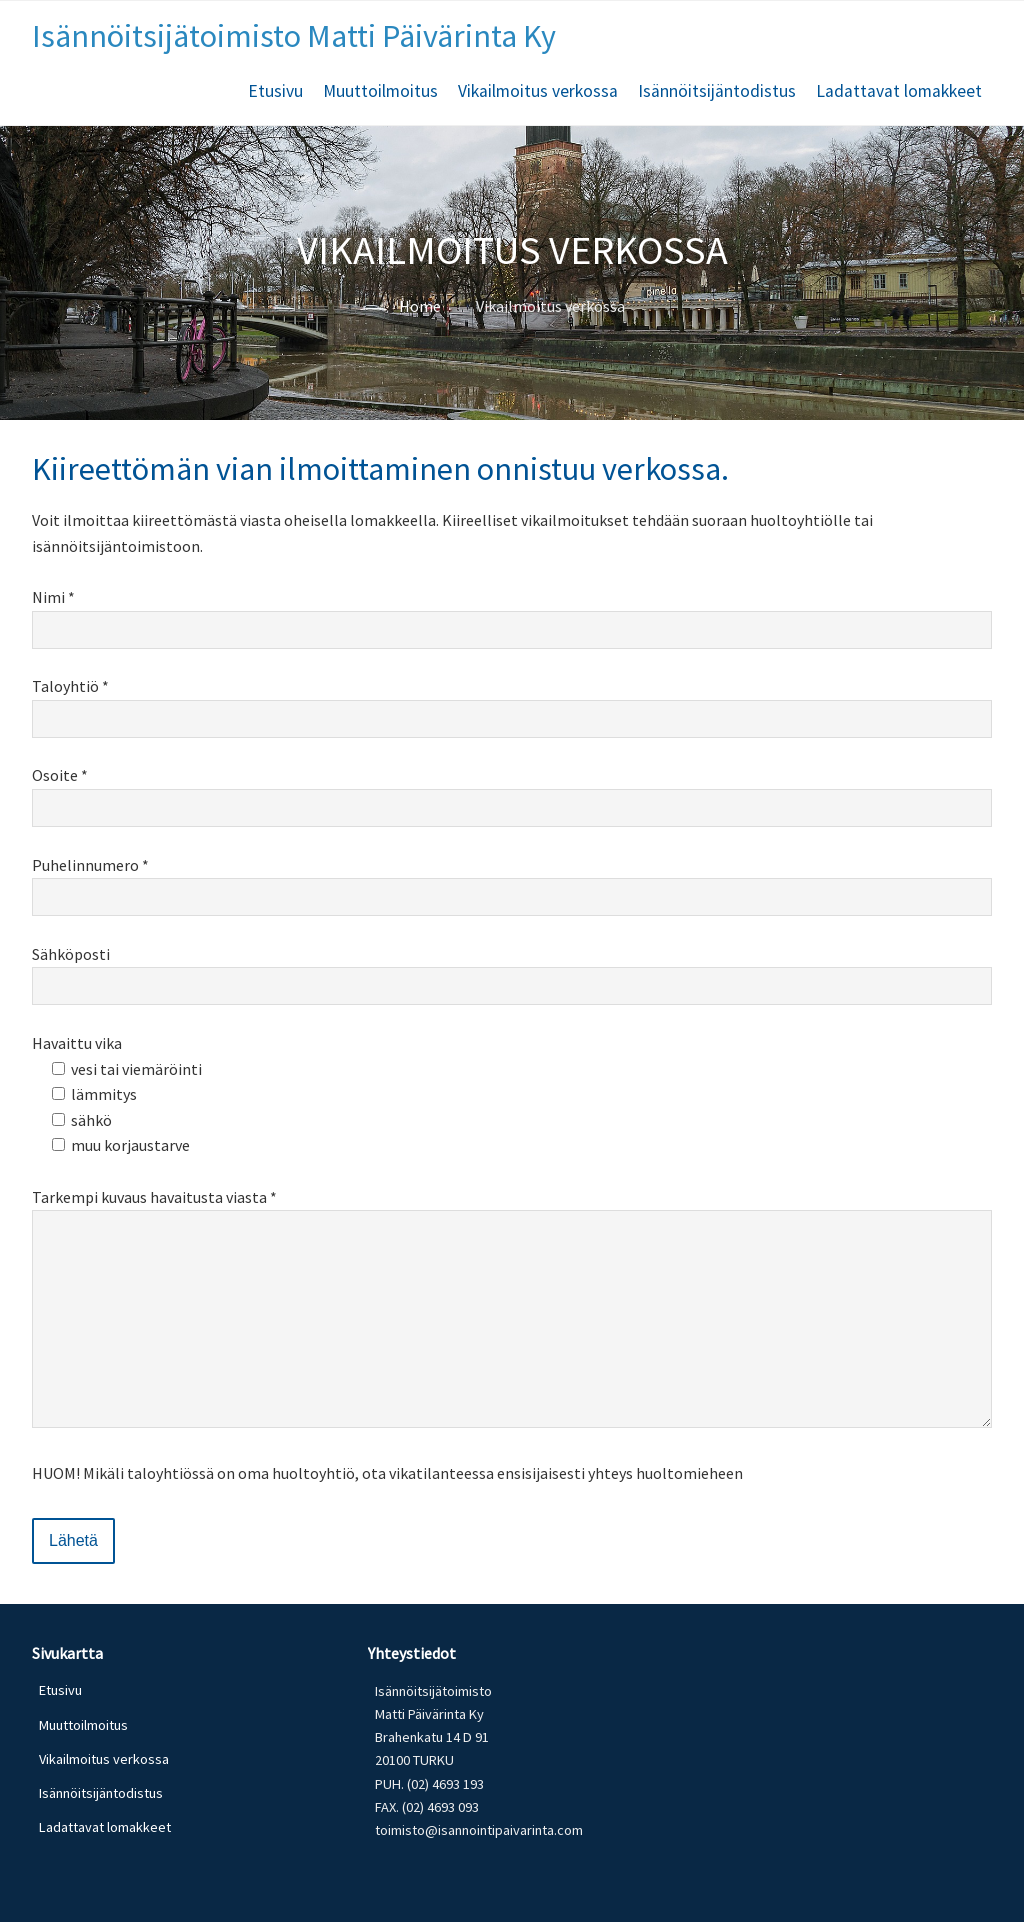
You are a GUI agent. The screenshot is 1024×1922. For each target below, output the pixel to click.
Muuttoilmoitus (380, 91)
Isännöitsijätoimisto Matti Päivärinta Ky (294, 36)
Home (420, 306)
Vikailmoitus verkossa (538, 91)
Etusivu (275, 91)
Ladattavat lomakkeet (899, 91)
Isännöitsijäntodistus (717, 91)
